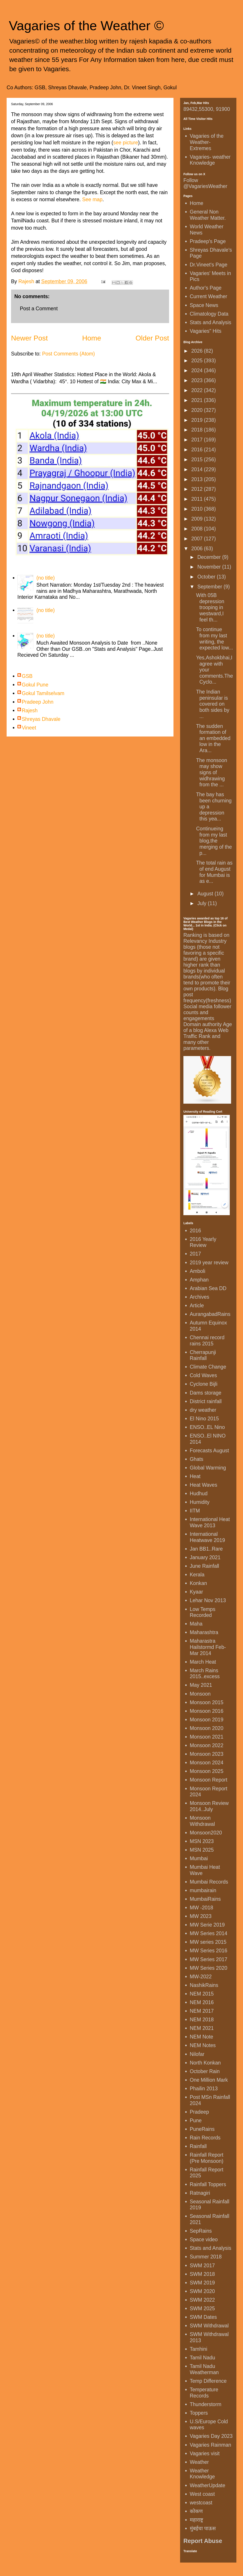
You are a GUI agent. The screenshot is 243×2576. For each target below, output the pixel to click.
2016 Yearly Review (203, 1242)
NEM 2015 (202, 1994)
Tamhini (198, 2349)
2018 (197, 430)
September (210, 587)
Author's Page (206, 288)
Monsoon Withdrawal (202, 1821)
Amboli (197, 1271)
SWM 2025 (202, 2308)
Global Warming (208, 1468)
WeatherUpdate (207, 2485)
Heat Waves (203, 1485)
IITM (195, 1511)
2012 (197, 489)
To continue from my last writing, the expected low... (214, 639)
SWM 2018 (202, 2274)
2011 (197, 499)
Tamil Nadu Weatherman (204, 2369)
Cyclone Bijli (203, 1384)
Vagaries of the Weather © (86, 25)
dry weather (203, 1410)
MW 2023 (200, 1916)
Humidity (199, 1502)
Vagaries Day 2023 (211, 2436)
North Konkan (205, 2063)
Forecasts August (209, 1450)
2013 (197, 479)
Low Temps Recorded (202, 1612)
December (209, 557)
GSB (27, 676)
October (207, 577)
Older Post (152, 338)
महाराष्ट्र (196, 2520)
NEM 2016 (202, 2002)
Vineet (29, 728)
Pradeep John (37, 702)
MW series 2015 (208, 1942)
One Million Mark (209, 2080)
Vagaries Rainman (210, 2445)
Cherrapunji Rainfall (203, 1355)
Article (197, 1305)
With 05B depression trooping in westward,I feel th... (210, 607)
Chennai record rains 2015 (207, 1341)
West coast (202, 2494)
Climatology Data (209, 314)
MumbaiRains (205, 1899)
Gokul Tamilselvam (43, 693)
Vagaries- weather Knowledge (210, 160)
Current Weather (208, 296)
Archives (199, 1297)
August (206, 893)
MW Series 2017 (208, 1959)
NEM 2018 (202, 2019)
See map (92, 199)
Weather (199, 2462)
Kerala (197, 1574)
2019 (197, 420)
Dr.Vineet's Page (208, 265)
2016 (197, 449)
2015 (197, 459)
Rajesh (30, 710)
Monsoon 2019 (206, 1719)
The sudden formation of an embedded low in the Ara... (213, 738)
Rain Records (205, 2138)
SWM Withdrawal (209, 2326)
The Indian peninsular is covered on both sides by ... (212, 704)
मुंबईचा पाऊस (203, 2528)
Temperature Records (204, 2393)
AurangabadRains (210, 1314)
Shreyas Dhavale (41, 719)
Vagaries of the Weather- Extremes (207, 142)
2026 (197, 351)
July (202, 903)
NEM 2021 (202, 2028)
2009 (197, 519)
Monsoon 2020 (206, 1728)
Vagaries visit (205, 2453)
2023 (197, 380)
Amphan (199, 1280)
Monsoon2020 (206, 1833)
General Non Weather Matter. (208, 215)
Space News (204, 305)
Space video (204, 2239)
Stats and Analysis (210, 322)
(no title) (45, 578)
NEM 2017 (202, 2011)
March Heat (203, 1662)
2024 (197, 370)
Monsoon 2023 (206, 1754)
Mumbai (199, 1858)
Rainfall (198, 2146)
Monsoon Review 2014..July (209, 1806)
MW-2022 (201, 1976)
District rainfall (206, 1401)
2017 (197, 440)
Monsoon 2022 (206, 1745)
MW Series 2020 (208, 1968)
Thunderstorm (205, 2404)
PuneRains (202, 2129)
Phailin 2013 (204, 2088)
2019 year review (209, 1262)
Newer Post (29, 338)
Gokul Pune (35, 685)
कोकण (196, 2511)
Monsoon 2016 (206, 1711)
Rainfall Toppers (208, 2184)
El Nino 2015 (204, 1418)
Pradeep (199, 2112)
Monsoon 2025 (206, 1771)
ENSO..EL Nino (207, 1427)
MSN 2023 (202, 1841)
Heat (195, 1476)
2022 (197, 390)
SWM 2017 (202, 2265)
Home (91, 338)
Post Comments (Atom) (68, 354)
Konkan (198, 1583)
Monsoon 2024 (206, 1762)
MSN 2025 (202, 1850)
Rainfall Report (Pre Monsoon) (206, 2158)
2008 (197, 529)
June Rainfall (204, 1566)
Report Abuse (202, 2541)
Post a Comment (39, 308)
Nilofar (197, 2054)
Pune (196, 2120)
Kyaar (196, 1592)
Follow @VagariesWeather (205, 183)
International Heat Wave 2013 (210, 1522)
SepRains (201, 2231)
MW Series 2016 (208, 1950)
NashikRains (204, 1985)
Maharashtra (204, 1632)
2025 (197, 360)
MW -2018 (201, 1907)
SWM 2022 (202, 2300)
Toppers (199, 2413)
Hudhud (199, 1493)
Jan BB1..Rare (206, 1549)
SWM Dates (203, 2317)
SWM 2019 (202, 2283)
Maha (196, 1624)
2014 (197, 469)
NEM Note (201, 2037)
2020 (197, 410)
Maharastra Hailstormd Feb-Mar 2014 (208, 1647)
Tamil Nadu (202, 2357)
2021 (197, 400)
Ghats (196, 1459)
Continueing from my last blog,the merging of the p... (214, 841)
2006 (197, 548)
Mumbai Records (209, 1882)
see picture (125, 142)
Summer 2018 (206, 2257)
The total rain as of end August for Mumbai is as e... (214, 872)
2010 (197, 509)
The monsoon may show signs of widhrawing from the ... (211, 772)
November (209, 567)
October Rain (205, 2071)
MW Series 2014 (208, 1933)
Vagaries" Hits (205, 331)
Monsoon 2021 (206, 1737)
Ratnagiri (200, 2193)
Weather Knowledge (202, 2474)
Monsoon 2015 (206, 1702)
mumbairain (203, 1890)
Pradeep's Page (208, 241)
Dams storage (205, 1393)
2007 (197, 538)
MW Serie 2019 (207, 1925)
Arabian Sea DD (208, 1288)
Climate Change (208, 1367)
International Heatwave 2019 (207, 1537)
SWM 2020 (202, 2291)
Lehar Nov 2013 (208, 1600)
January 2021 (205, 1557)
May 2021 (201, 1685)
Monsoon (200, 1694)
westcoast (201, 2502)
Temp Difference (208, 2381)
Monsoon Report (208, 1780)
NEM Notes (203, 2045)
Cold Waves (203, 1375)
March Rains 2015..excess (205, 1674)
